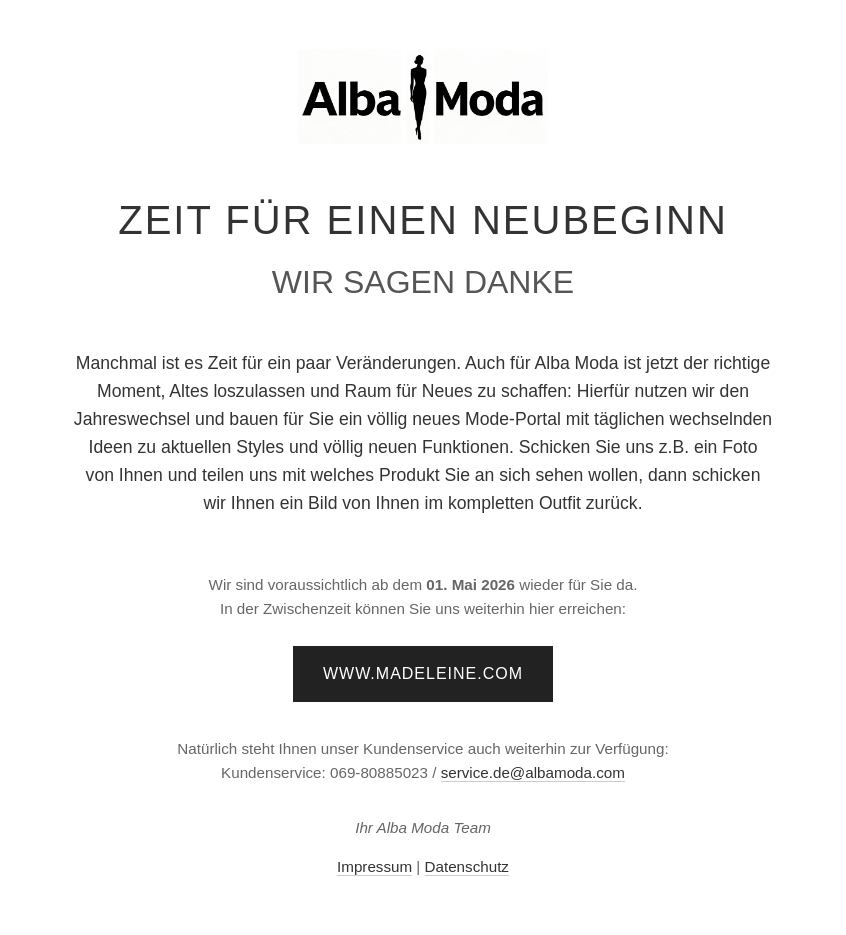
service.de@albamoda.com (533, 772)
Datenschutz (467, 866)
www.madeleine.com (423, 673)
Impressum (374, 866)
